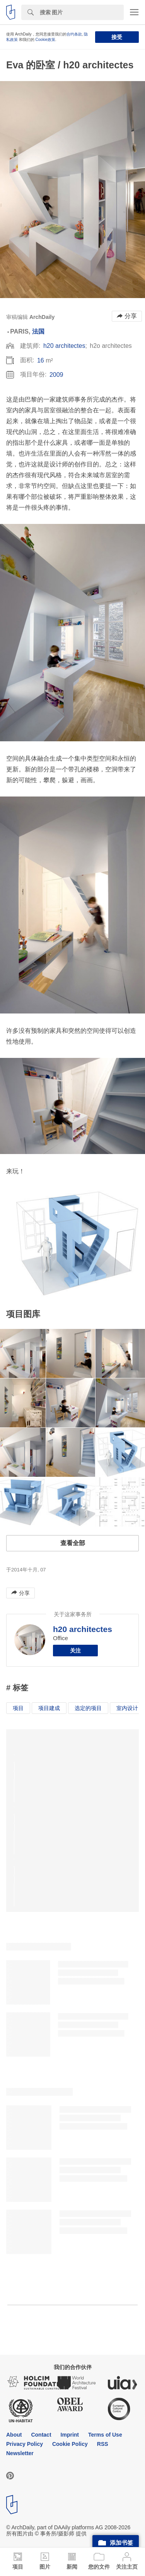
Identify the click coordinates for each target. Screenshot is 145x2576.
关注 (75, 1650)
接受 (116, 37)
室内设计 (127, 1708)
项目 (18, 1708)
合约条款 (74, 34)
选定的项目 (88, 1708)
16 (40, 360)
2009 (56, 374)
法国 (38, 331)
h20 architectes (64, 345)
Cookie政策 (45, 39)
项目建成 (49, 1708)
